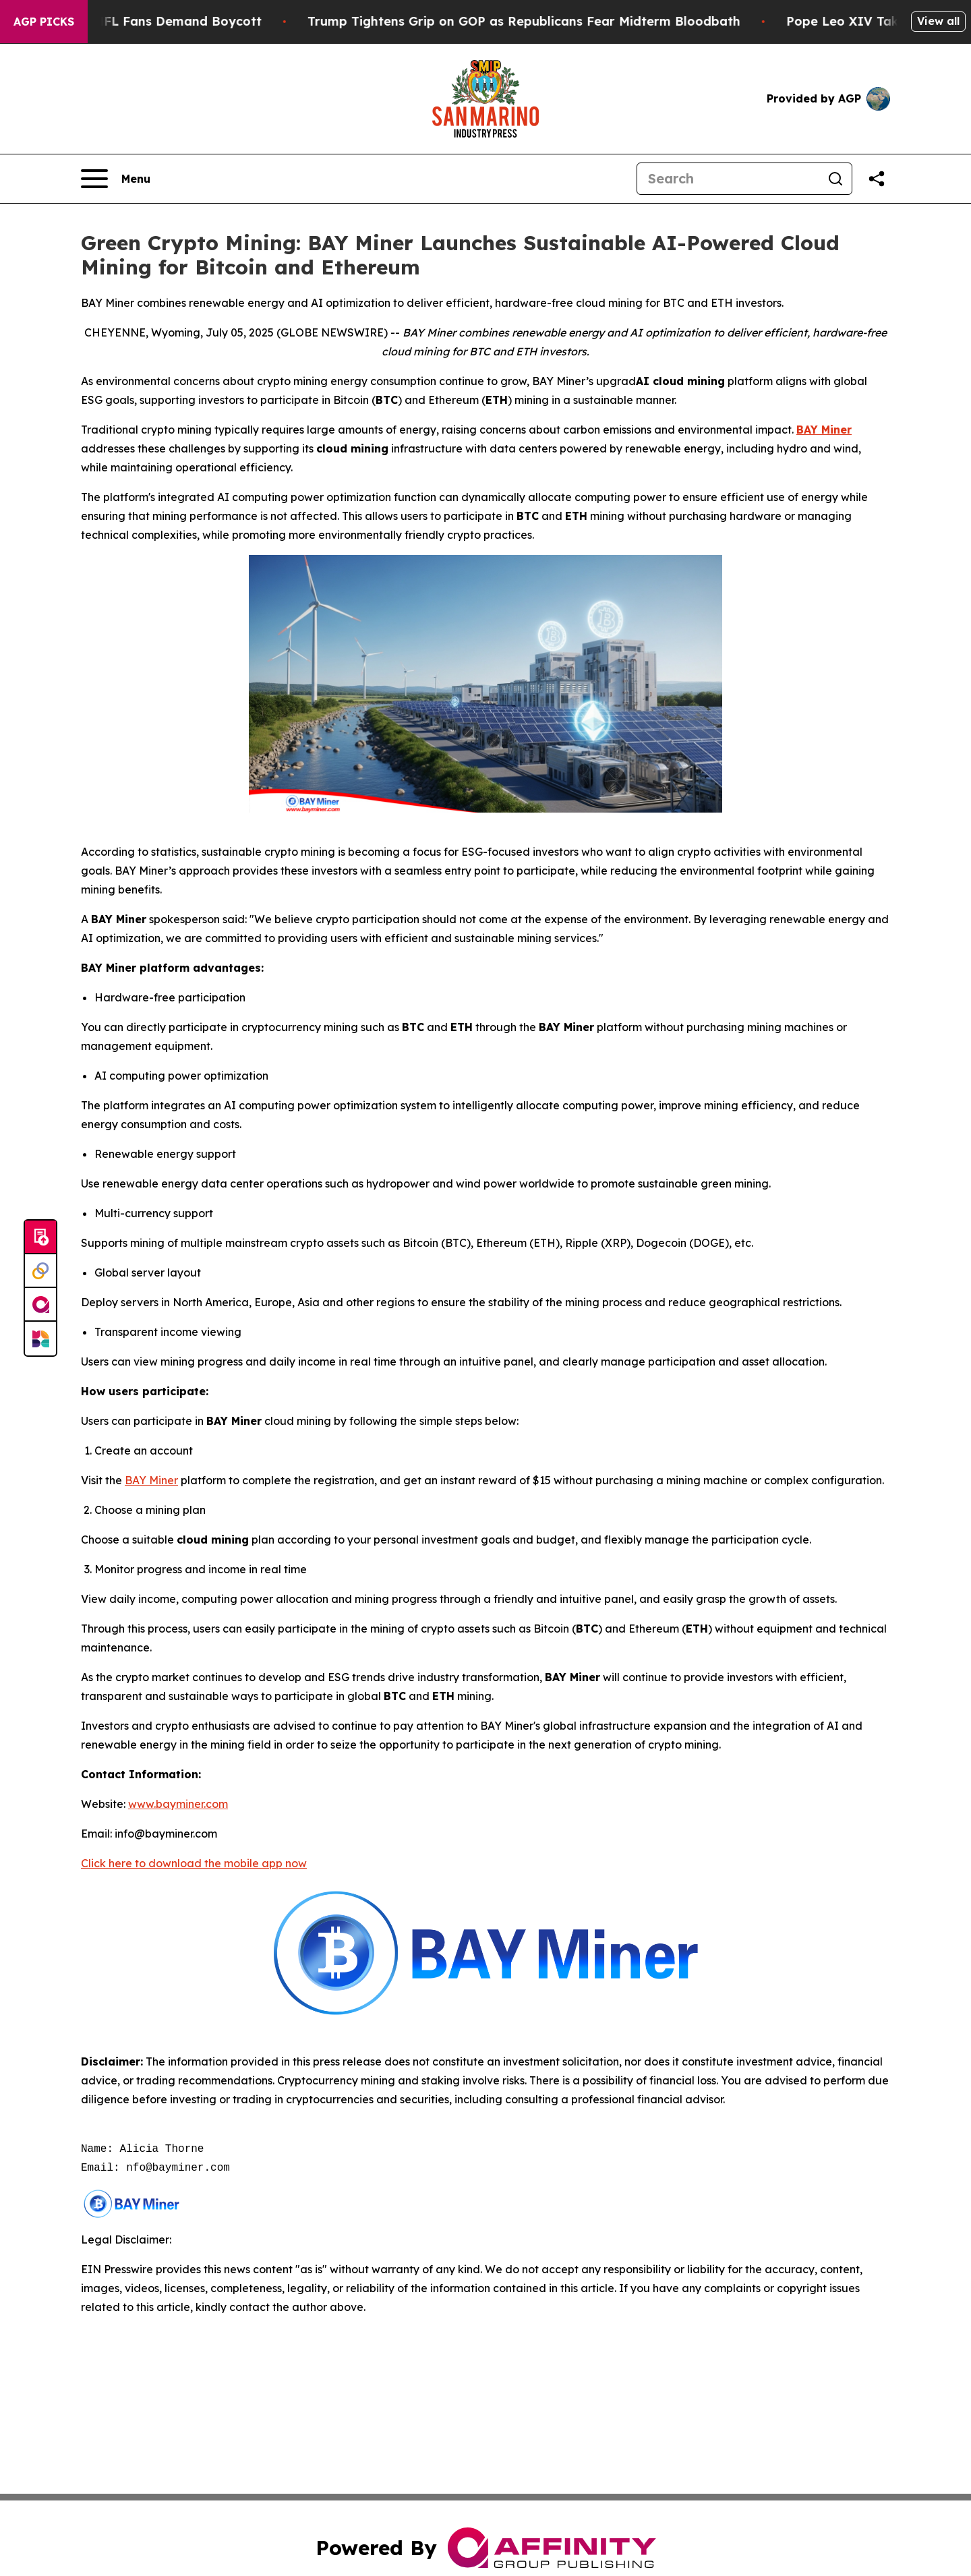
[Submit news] (40, 1237)
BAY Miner (151, 1480)
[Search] (728, 178)
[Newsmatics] (40, 1338)
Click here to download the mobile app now (194, 1863)
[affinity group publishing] (40, 1305)
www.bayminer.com (178, 1804)
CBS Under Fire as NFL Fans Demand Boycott (143, 21)
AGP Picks (43, 21)
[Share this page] (876, 178)
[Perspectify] (40, 1271)
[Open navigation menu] (115, 178)
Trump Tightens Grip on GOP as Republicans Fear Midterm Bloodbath (546, 21)
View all (938, 21)
